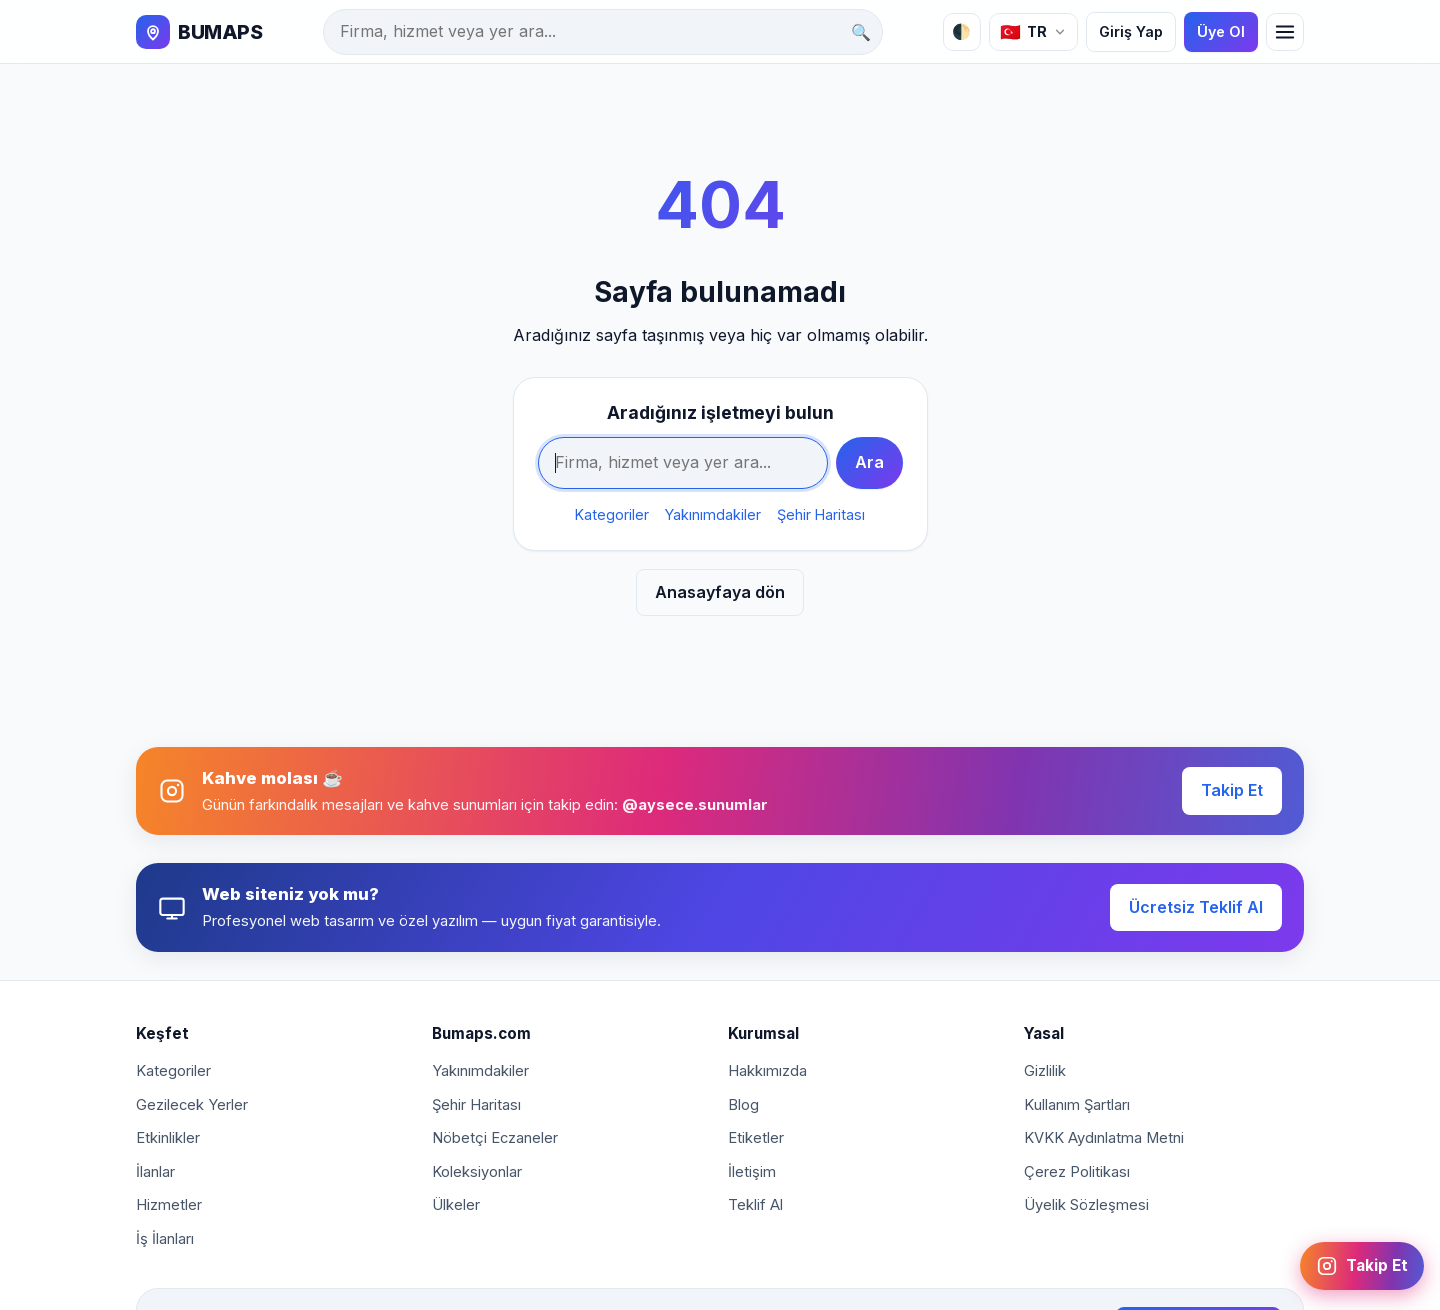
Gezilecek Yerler (192, 1105)
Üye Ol (1221, 31)
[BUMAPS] (199, 32)
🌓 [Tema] (961, 31)
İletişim (752, 1172)
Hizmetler (169, 1205)
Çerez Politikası (1077, 1172)
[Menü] (1285, 32)
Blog (743, 1105)
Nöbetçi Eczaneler (495, 1138)
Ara (869, 462)
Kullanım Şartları (1077, 1105)
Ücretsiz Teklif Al (1196, 907)
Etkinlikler (168, 1138)
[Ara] (603, 32)
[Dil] (1033, 32)
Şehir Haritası (821, 514)
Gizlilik (1045, 1071)
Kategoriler (612, 514)
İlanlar (155, 1172)
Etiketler (756, 1138)
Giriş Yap (1131, 31)
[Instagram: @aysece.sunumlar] (1362, 1266)
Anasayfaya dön (720, 592)
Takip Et (1232, 790)
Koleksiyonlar (477, 1172)
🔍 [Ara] (861, 32)
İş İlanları (165, 1239)
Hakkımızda (767, 1071)
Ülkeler (456, 1205)
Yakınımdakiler (713, 514)
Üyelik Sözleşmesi (1086, 1205)
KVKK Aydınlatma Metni (1104, 1138)
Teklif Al (755, 1205)
